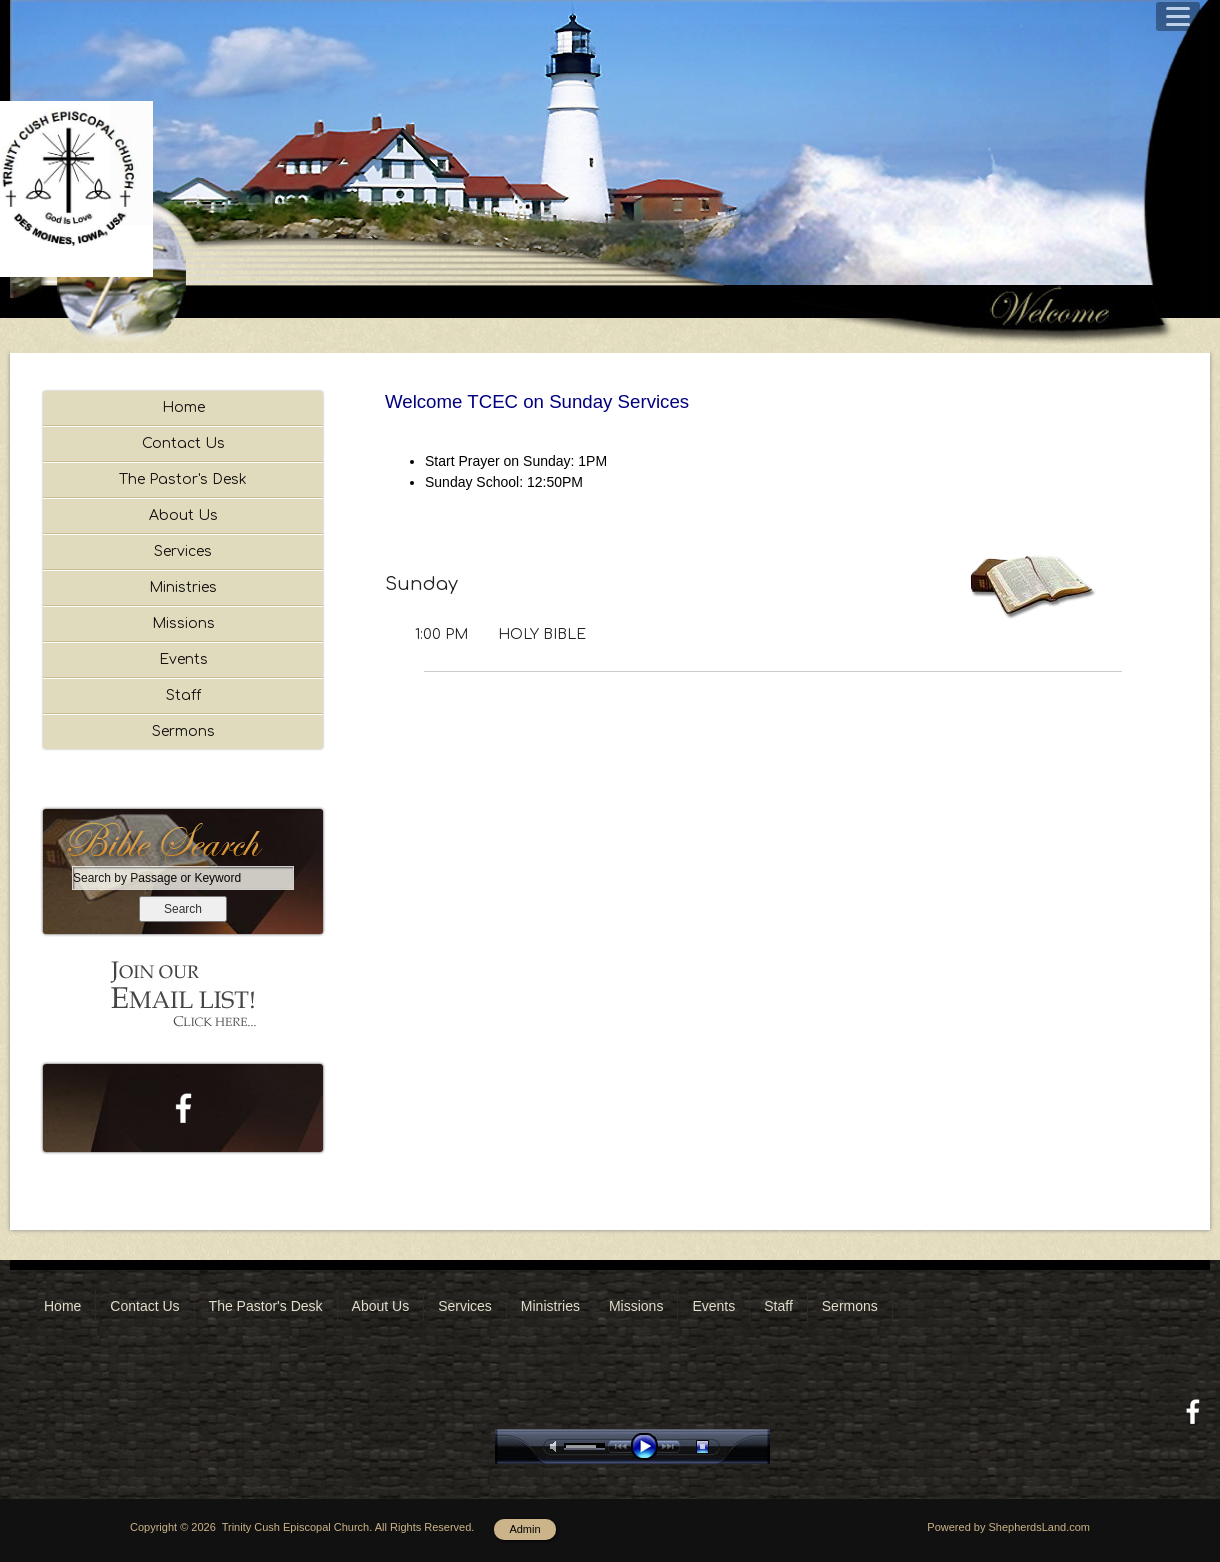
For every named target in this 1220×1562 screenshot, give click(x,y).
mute (557, 1446)
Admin (524, 1529)
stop (720, 1446)
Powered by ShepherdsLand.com (1008, 1527)
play (649, 1446)
